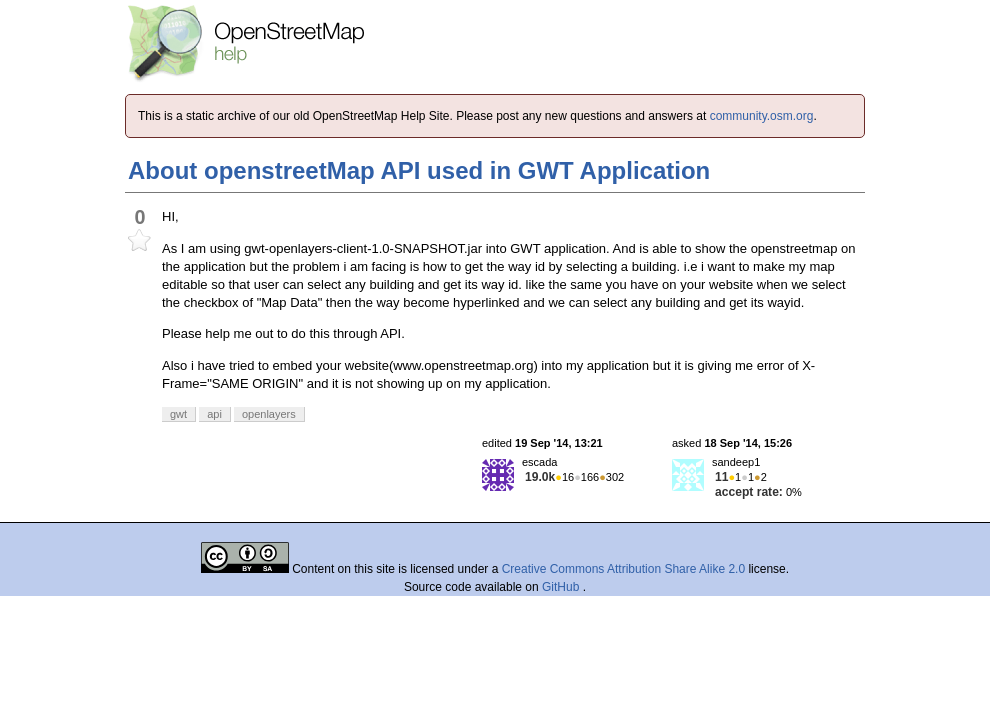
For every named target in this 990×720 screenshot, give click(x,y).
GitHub (562, 587)
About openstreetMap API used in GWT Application (419, 170)
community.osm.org (762, 116)
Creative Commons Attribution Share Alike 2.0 (623, 569)
